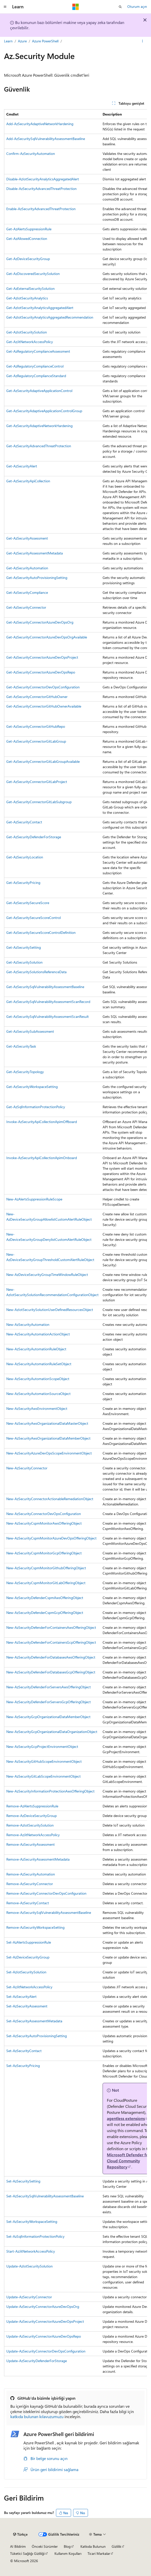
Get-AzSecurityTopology (25, 1071)
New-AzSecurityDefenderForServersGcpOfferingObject (48, 1701)
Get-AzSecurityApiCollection (28, 481)
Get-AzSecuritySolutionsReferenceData (36, 971)
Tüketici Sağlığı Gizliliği (27, 2553)
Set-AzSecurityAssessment (26, 2006)
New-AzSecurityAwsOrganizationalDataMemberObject (48, 1438)
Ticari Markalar (98, 2553)
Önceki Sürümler (45, 2546)
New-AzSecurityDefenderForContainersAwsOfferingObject (51, 1627)
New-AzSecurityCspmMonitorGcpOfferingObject (44, 1553)
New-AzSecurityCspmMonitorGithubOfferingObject (46, 1567)
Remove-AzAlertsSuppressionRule (32, 1806)
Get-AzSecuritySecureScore (27, 902)
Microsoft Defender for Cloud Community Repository (128, 2160)
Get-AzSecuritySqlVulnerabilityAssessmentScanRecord (48, 1001)
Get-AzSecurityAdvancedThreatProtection (38, 445)
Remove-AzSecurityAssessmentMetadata (38, 1859)
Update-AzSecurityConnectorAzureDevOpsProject (45, 2321)
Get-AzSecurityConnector (26, 607)
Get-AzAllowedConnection (26, 238)
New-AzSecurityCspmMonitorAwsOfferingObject (44, 1523)
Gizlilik (116, 2546)
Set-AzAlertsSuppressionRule (28, 1942)
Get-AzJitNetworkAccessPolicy (29, 341)
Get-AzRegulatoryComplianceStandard (36, 375)
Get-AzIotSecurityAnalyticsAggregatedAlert (39, 307)
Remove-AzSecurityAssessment (30, 1844)
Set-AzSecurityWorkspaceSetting (31, 2221)
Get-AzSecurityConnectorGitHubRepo (35, 726)
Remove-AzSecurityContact (27, 1902)
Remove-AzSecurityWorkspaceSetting (35, 1927)
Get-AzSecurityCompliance (27, 592)
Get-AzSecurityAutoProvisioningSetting (36, 577)
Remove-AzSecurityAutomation (30, 1874)
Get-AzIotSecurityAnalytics (27, 298)
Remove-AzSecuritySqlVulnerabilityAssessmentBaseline (48, 1912)
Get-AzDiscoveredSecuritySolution (33, 273)
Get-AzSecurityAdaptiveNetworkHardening (39, 425)
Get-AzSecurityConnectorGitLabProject (36, 781)
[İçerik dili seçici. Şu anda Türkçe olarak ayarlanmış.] (20, 2534)
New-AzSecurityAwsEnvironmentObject (36, 1408)
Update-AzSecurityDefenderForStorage (36, 2360)
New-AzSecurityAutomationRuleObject (36, 1349)
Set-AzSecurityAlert (21, 1996)
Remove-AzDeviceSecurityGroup (31, 1815)
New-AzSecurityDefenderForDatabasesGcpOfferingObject (50, 1672)
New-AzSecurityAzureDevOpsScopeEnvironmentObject (49, 1453)
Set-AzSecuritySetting (23, 2181)
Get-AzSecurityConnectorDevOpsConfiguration (43, 687)
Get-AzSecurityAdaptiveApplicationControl (39, 390)
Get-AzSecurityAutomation (27, 568)
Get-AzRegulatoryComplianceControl (35, 366)
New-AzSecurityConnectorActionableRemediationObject (49, 1498)
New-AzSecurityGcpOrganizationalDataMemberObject (48, 1716)
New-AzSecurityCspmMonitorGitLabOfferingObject (45, 1582)
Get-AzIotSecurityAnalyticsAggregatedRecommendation (49, 317)
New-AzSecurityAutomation (27, 1324)
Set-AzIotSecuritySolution (26, 1972)
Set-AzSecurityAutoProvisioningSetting (36, 2035)
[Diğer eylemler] (142, 41)
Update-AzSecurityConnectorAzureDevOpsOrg (42, 2306)
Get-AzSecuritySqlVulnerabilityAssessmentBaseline (45, 986)
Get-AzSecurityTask (21, 1046)
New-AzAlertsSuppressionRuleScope (34, 1199)
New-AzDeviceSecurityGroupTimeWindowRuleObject (47, 1274)
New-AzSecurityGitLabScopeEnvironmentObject (43, 1776)
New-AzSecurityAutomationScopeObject (37, 1378)
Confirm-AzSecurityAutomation (30, 153)
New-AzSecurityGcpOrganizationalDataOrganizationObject (51, 1731)
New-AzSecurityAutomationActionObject (38, 1334)
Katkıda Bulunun (93, 2546)
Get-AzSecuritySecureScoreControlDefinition (41, 932)
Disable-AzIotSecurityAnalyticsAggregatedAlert (42, 179)
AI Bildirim (18, 2546)
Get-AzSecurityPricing (23, 882)
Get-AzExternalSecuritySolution (30, 288)
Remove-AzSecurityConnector (29, 1883)
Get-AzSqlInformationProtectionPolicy (35, 1106)
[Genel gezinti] (5, 6)
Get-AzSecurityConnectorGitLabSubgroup (39, 801)
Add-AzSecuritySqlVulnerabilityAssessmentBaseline (45, 138)
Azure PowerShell (45, 41)
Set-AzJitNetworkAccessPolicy (29, 1986)
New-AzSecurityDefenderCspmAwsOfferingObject (44, 1597)
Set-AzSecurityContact (24, 2050)
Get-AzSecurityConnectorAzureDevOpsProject (42, 657)
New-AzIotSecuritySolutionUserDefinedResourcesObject (49, 1309)
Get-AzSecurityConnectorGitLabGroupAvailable (43, 761)
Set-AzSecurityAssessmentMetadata (34, 2021)
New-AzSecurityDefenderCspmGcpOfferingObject (44, 1612)
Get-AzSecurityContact (24, 822)
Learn (8, 41)
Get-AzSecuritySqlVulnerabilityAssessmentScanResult (47, 1016)
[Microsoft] (75, 7)
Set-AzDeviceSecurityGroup (27, 1957)
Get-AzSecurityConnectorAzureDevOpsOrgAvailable (46, 637)
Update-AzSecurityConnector (29, 2296)
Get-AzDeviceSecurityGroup (28, 258)
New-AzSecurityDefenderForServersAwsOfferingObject (48, 1687)
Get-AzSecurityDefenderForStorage (33, 836)
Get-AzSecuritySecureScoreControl (33, 917)
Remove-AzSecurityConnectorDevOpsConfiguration (46, 1893)
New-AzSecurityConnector (26, 1468)
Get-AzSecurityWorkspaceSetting (32, 1086)
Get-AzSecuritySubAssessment (30, 1031)
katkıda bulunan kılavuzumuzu (37, 2416)
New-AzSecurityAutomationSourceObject (38, 1393)
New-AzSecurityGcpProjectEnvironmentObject (42, 1746)
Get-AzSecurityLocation (24, 857)
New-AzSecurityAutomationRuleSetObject (38, 1363)
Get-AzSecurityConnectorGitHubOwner (37, 696)
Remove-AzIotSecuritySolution (30, 1825)
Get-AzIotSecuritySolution (26, 332)
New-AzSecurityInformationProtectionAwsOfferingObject (50, 1791)
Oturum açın (137, 6)
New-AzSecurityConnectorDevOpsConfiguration (43, 1513)
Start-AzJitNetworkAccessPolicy (30, 2251)
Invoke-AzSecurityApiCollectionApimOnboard (41, 1157)
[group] (75, 1242)
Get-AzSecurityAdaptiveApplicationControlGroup (44, 410)
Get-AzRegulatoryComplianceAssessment (38, 351)
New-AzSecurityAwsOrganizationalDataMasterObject (47, 1423)
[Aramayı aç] (120, 6)
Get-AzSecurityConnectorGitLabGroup (36, 741)
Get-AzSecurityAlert (21, 466)
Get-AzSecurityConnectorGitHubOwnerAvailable (43, 706)
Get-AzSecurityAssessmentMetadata (34, 553)
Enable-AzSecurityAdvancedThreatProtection (41, 208)
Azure (22, 41)
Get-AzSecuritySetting (23, 947)
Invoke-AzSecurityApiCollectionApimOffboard (41, 1121)
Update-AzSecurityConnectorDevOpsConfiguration (45, 2351)
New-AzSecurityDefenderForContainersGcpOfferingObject (51, 1642)
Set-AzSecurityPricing (23, 2065)
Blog (67, 2546)
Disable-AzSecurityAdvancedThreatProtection (41, 188)
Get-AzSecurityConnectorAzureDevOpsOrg (39, 622)
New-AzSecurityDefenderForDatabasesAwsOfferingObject (50, 1657)
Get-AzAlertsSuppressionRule (28, 229)
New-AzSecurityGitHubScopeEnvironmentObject (44, 1761)
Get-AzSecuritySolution (24, 962)
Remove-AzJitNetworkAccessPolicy (33, 1834)
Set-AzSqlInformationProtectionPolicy (35, 2236)
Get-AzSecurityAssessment (27, 538)
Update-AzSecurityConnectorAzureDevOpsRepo (43, 2336)
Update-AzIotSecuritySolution (29, 2266)
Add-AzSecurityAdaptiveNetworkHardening (39, 123)
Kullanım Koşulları (67, 2553)
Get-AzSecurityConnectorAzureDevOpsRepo (40, 672)
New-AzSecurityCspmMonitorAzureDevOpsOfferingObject (51, 1538)
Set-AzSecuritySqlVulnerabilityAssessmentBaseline (45, 2196)
